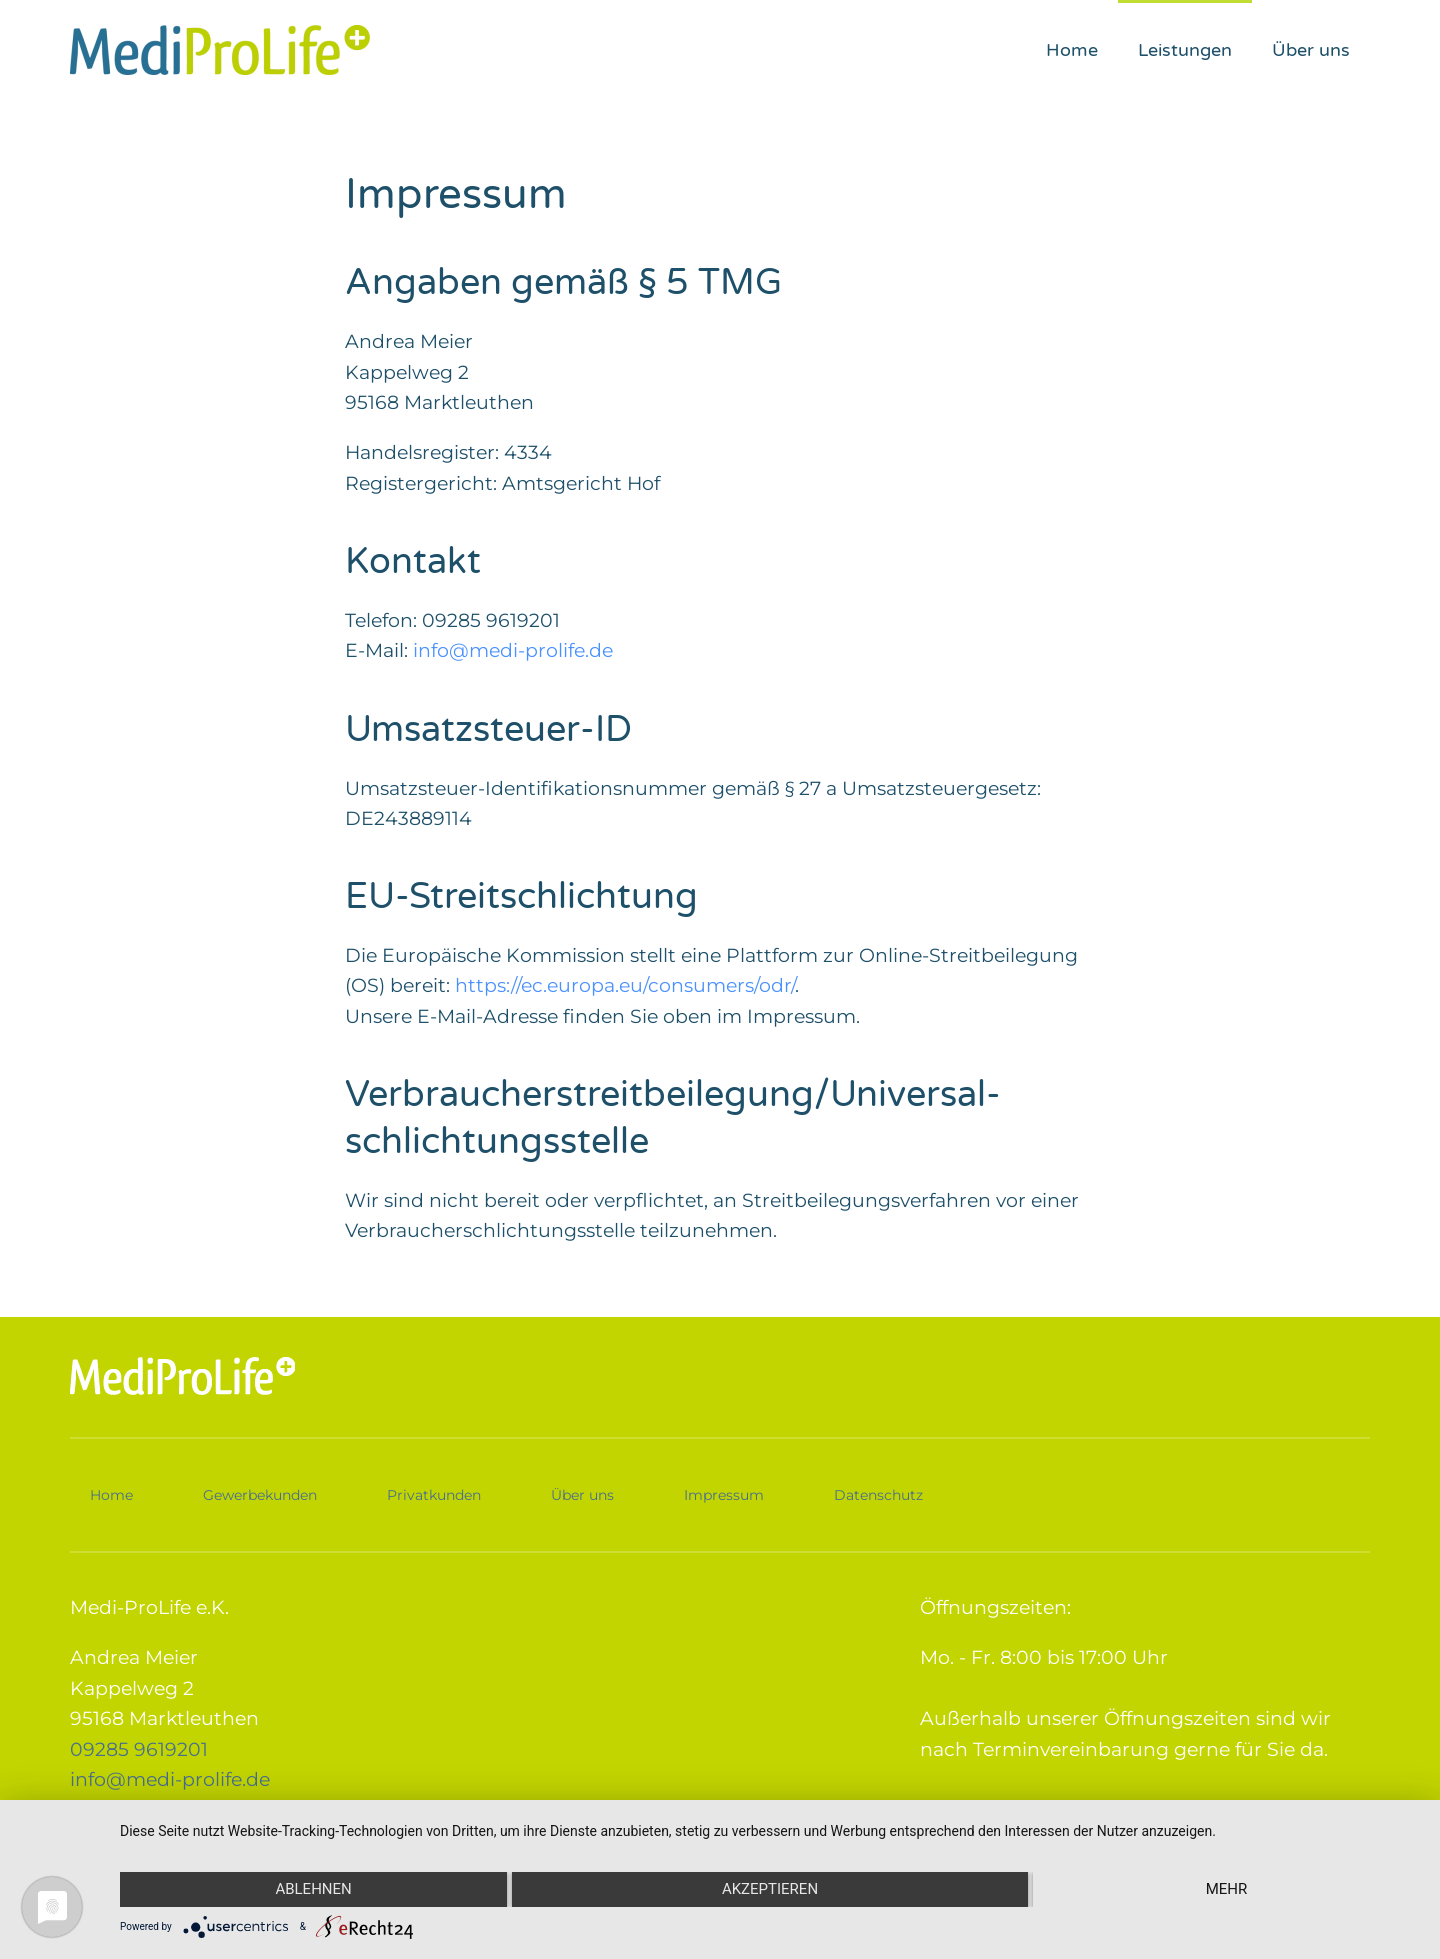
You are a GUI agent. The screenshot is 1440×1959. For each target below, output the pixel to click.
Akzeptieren (770, 1889)
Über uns (1311, 50)
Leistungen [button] (1185, 50)
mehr (1227, 1889)
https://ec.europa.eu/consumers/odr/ (625, 985)
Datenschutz (878, 1493)
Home (1072, 50)
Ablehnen (313, 1889)
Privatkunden (434, 1493)
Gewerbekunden (260, 1493)
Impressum (724, 1493)
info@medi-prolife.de (513, 650)
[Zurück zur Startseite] (220, 50)
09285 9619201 (139, 1747)
